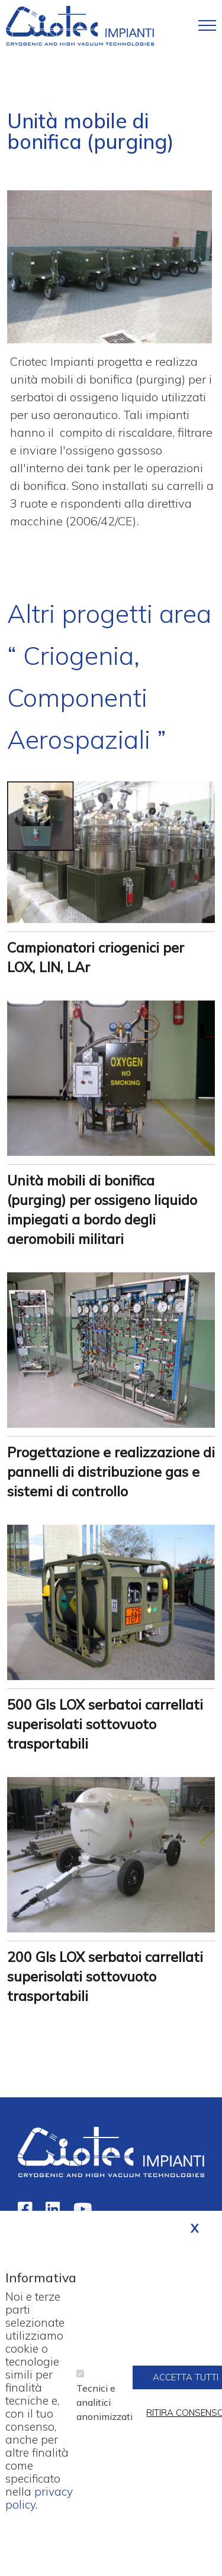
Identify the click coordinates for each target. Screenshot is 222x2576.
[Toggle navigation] (207, 25)
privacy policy (39, 2511)
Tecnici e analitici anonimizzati (104, 2416)
